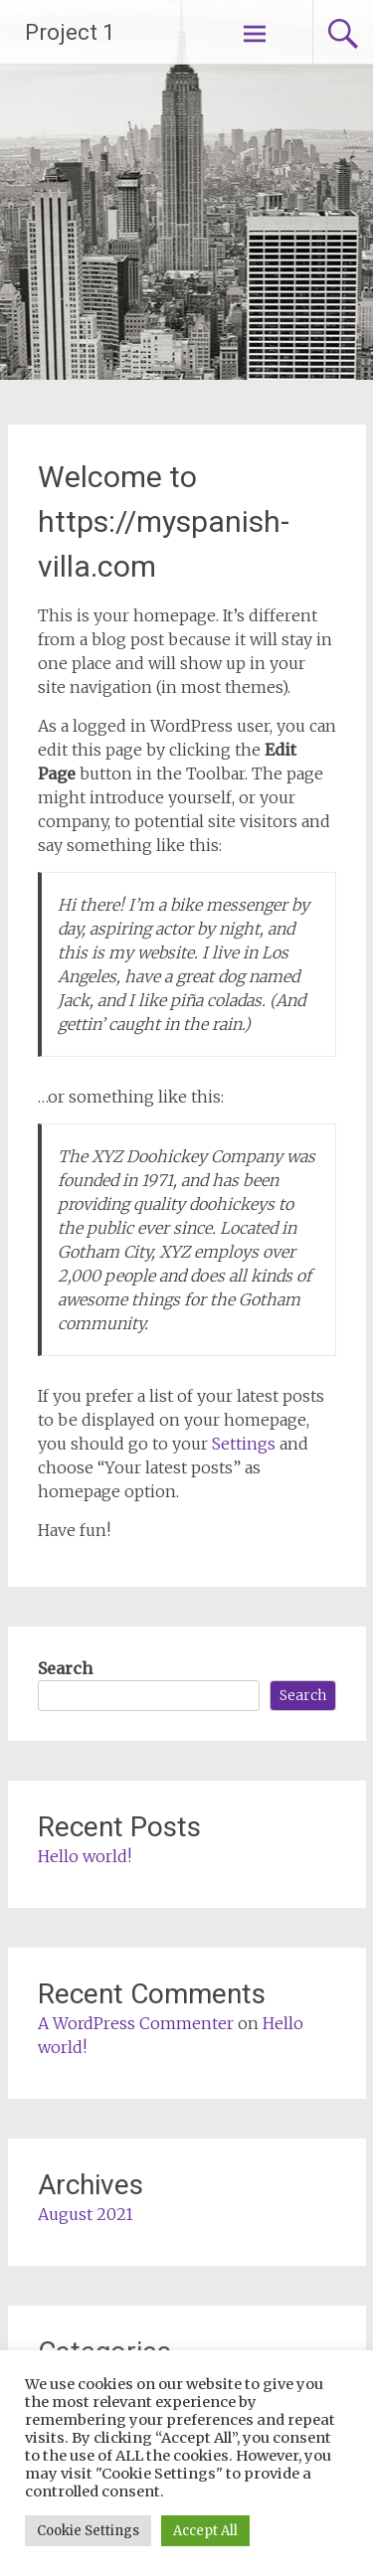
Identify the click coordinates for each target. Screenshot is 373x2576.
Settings (244, 1444)
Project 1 (69, 32)
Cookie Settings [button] (88, 2530)
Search (65, 1668)
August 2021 (85, 2214)
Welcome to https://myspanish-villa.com (163, 521)
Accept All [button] (205, 2530)
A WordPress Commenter (136, 2023)
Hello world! (84, 1856)
